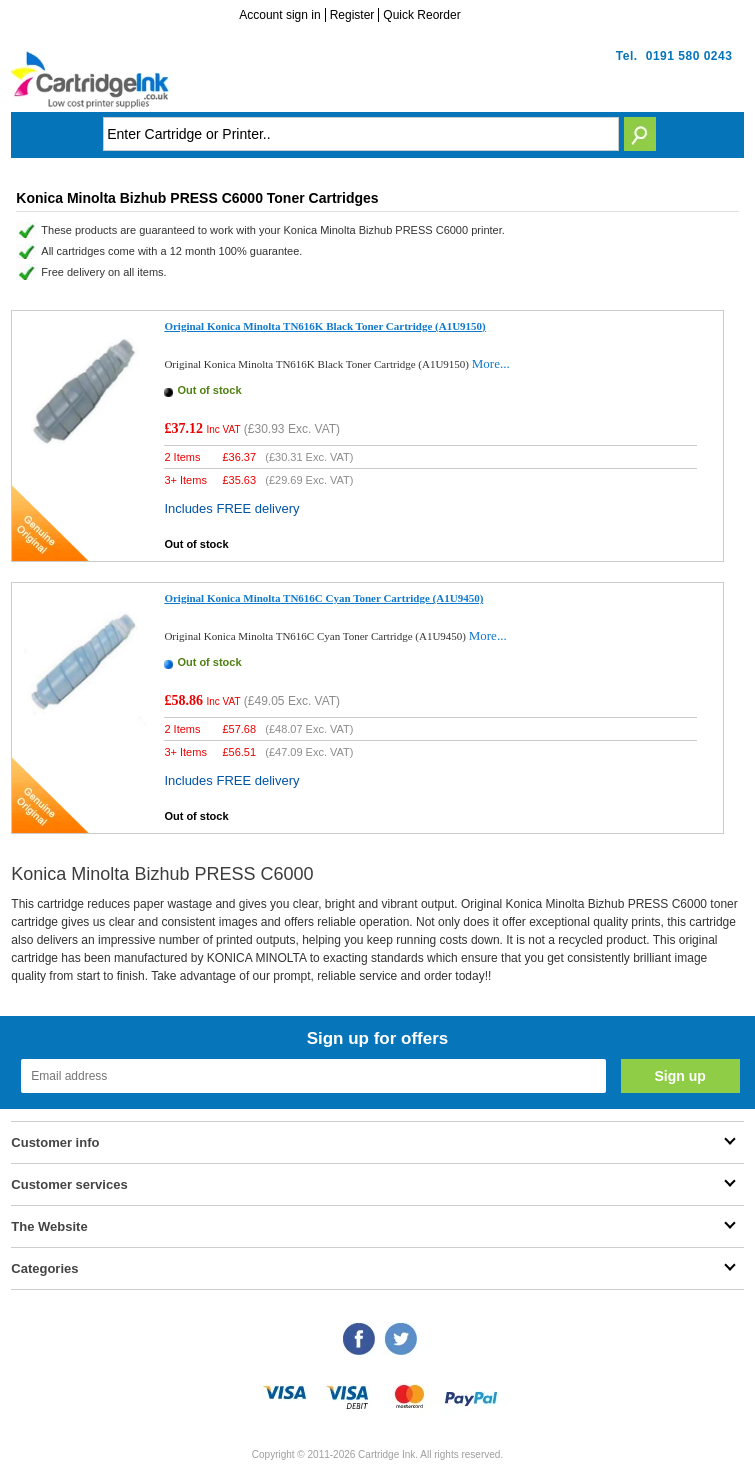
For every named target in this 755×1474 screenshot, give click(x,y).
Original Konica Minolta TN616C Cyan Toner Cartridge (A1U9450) (323, 598)
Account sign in (279, 15)
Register (352, 15)
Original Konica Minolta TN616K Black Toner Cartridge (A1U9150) (324, 326)
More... (491, 363)
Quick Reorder (421, 15)
